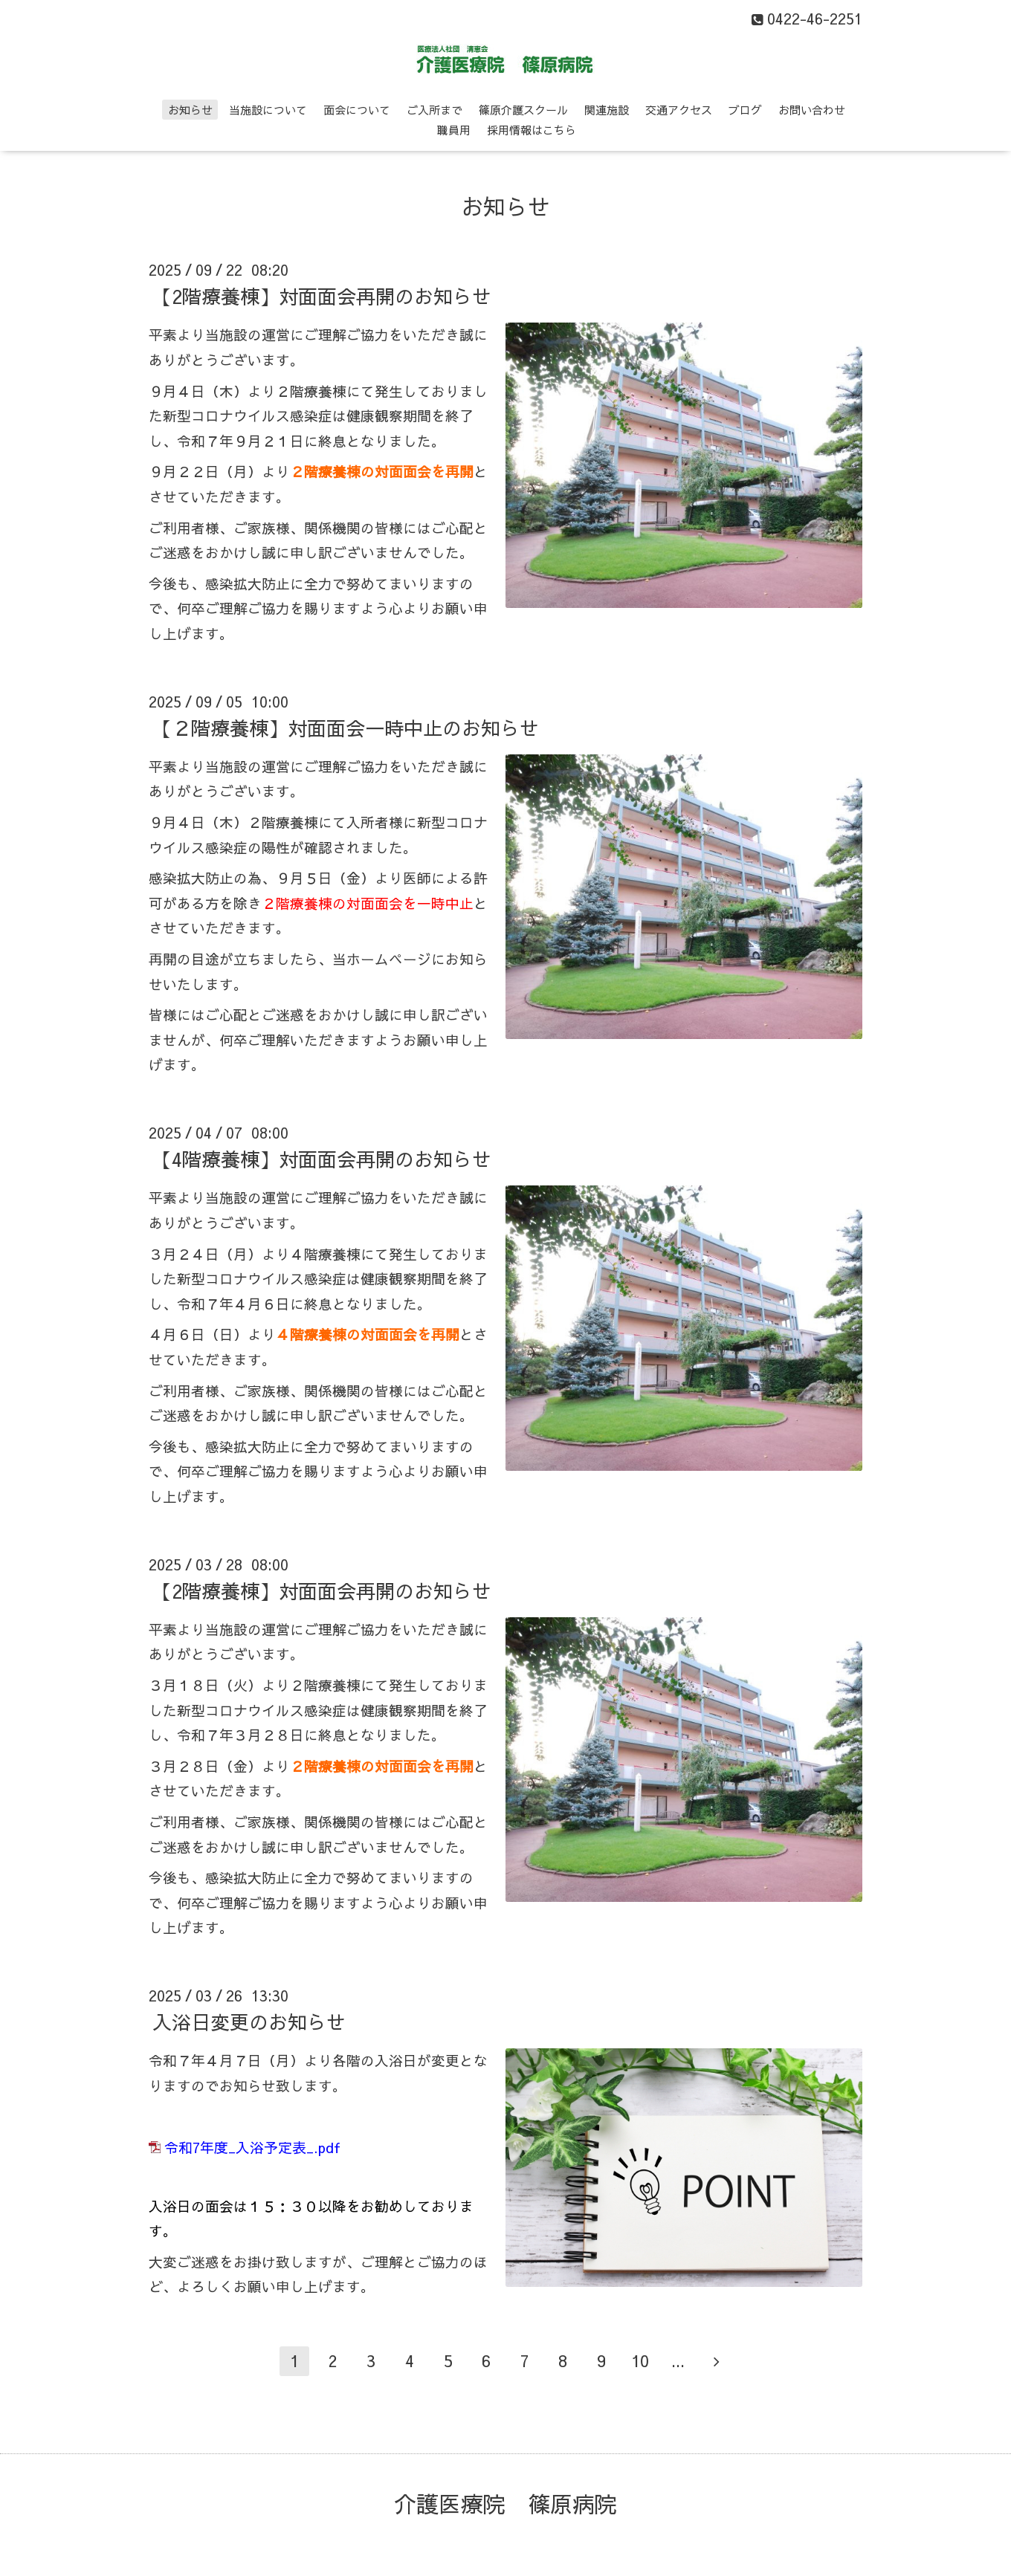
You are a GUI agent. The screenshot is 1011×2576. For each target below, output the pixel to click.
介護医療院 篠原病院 (505, 2503)
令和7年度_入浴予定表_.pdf (252, 2147)
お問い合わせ (811, 109)
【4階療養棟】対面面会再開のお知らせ (321, 1158)
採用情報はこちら (531, 129)
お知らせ (190, 109)
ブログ (745, 109)
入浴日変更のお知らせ (249, 2021)
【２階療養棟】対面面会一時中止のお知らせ (345, 727)
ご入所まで (434, 109)
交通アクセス (678, 109)
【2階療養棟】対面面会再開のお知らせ (321, 295)
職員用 (454, 129)
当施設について (268, 109)
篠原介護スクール (523, 109)
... (678, 2360)
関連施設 (606, 109)
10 (640, 2360)
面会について (356, 109)
